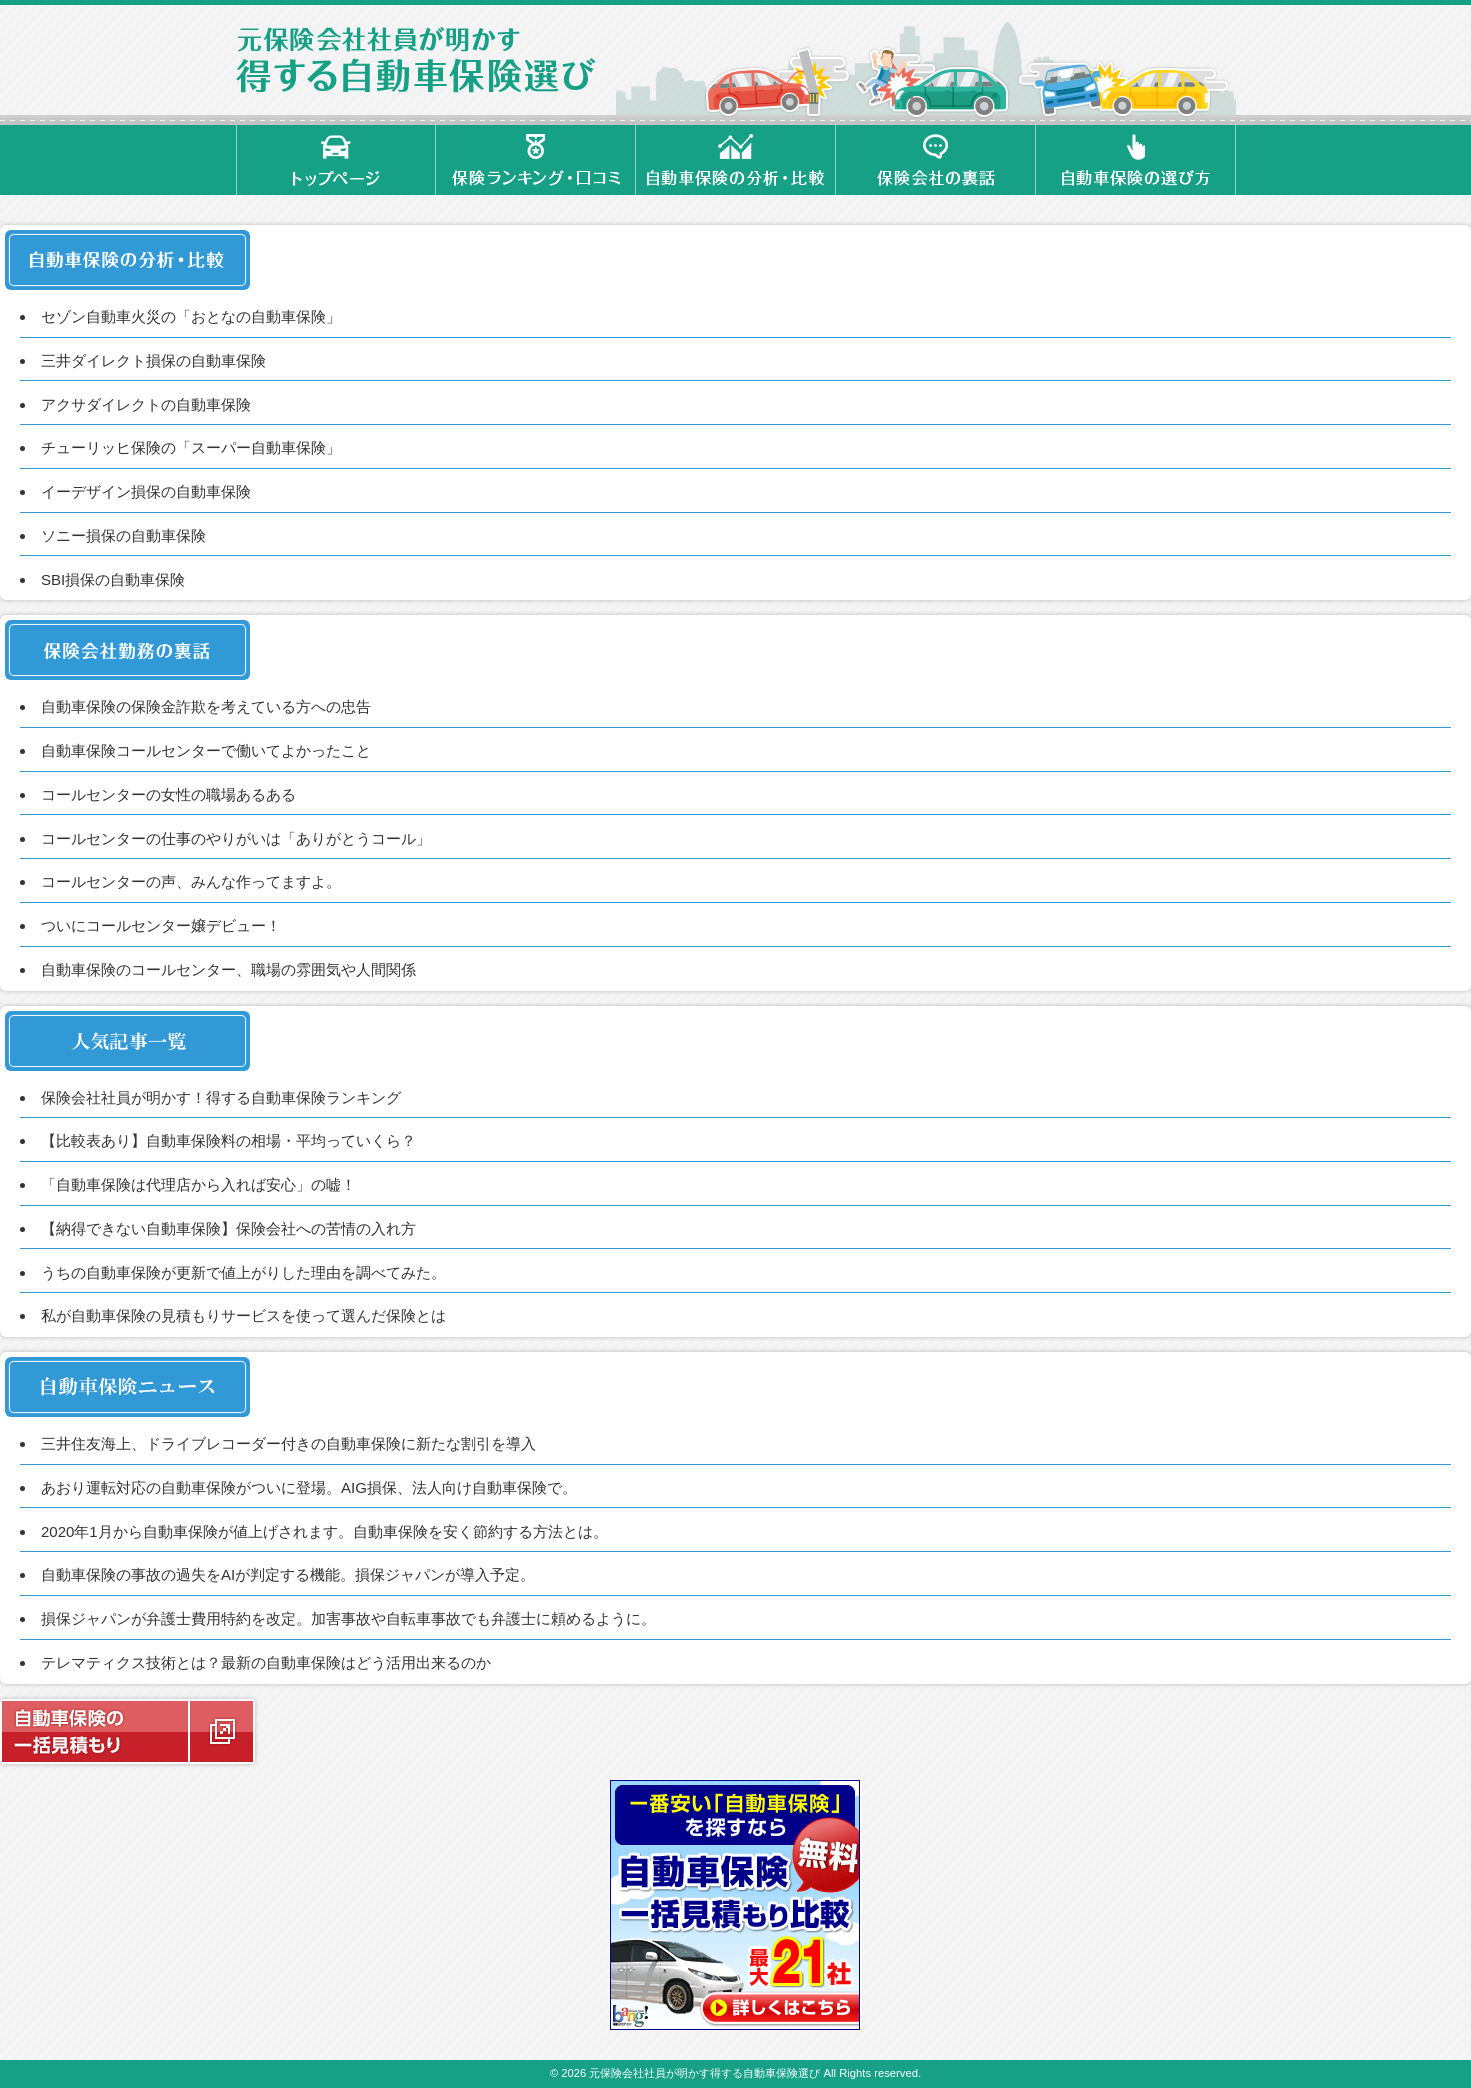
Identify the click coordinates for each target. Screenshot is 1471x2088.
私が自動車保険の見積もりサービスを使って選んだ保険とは (243, 1315)
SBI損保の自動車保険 (113, 579)
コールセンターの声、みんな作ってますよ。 (191, 881)
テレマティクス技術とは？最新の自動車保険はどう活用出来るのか (266, 1662)
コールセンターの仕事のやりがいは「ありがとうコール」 (236, 838)
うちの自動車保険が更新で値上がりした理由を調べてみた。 (243, 1272)
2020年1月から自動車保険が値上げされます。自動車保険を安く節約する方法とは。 (324, 1531)
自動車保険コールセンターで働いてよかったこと (206, 750)
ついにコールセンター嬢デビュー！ (161, 925)
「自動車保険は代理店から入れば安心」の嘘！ (198, 1184)
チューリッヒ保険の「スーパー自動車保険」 (191, 447)
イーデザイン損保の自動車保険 (146, 491)
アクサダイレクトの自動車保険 (146, 404)
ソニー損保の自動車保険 (123, 535)
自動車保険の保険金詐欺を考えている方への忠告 (206, 706)
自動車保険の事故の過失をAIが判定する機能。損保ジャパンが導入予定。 (288, 1574)
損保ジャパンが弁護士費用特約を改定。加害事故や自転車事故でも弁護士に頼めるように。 (348, 1618)
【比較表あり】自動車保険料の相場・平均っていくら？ (228, 1140)
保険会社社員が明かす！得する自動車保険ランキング (221, 1097)
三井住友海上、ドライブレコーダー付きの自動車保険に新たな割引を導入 (288, 1443)
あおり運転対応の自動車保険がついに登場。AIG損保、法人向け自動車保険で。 (309, 1487)
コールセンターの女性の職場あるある (168, 794)
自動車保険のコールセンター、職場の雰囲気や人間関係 (228, 969)
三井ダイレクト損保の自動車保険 (153, 360)
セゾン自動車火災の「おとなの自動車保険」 (191, 316)
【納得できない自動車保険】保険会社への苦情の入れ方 (228, 1228)
